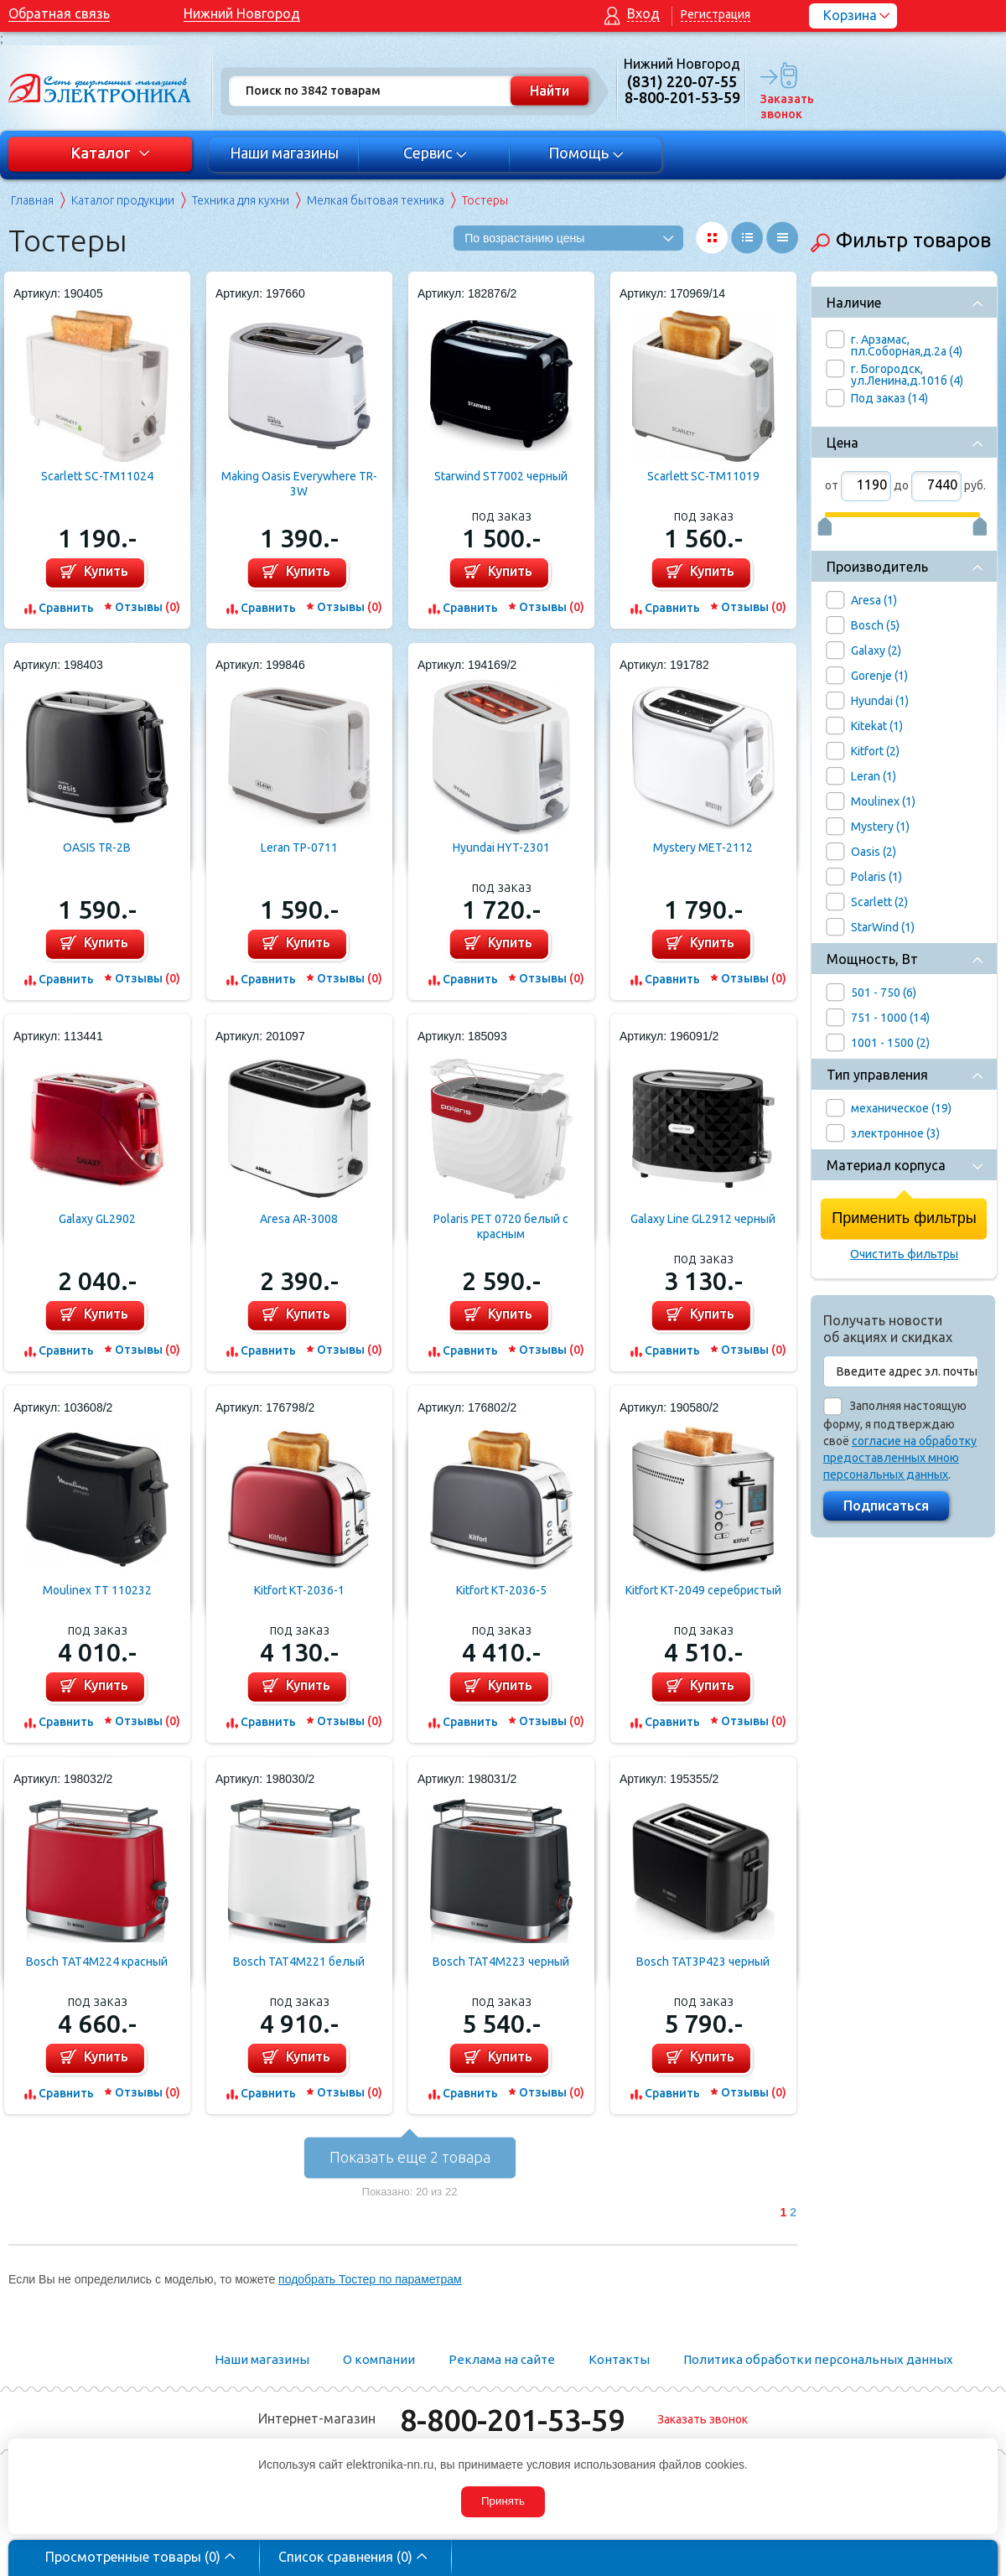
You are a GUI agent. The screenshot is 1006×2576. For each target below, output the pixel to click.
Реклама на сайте (502, 2359)
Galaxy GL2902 (97, 1219)
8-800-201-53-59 (512, 2419)
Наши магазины (284, 152)
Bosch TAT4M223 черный (501, 1961)
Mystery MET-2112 (703, 847)
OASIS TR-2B (97, 847)
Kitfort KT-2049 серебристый (703, 1590)
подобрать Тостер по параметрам (370, 2279)
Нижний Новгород (242, 13)
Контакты (619, 2359)
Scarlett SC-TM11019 (703, 476)
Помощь (586, 152)
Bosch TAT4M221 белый (299, 1961)
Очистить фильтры (904, 1254)
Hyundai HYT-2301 (501, 847)
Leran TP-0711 (299, 847)
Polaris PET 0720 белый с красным (500, 1226)
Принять (503, 2501)
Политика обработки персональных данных (818, 2359)
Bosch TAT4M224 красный (97, 1961)
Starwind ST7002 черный (501, 476)
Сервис (435, 152)
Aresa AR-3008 (299, 1219)
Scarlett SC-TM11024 (97, 476)
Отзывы (147, 607)
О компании (379, 2359)
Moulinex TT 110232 (97, 1590)
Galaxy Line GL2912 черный (702, 1219)
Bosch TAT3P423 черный (703, 1961)
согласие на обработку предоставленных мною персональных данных (900, 1457)
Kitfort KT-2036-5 (501, 1590)
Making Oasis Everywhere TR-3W (299, 483)
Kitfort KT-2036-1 (299, 1590)
